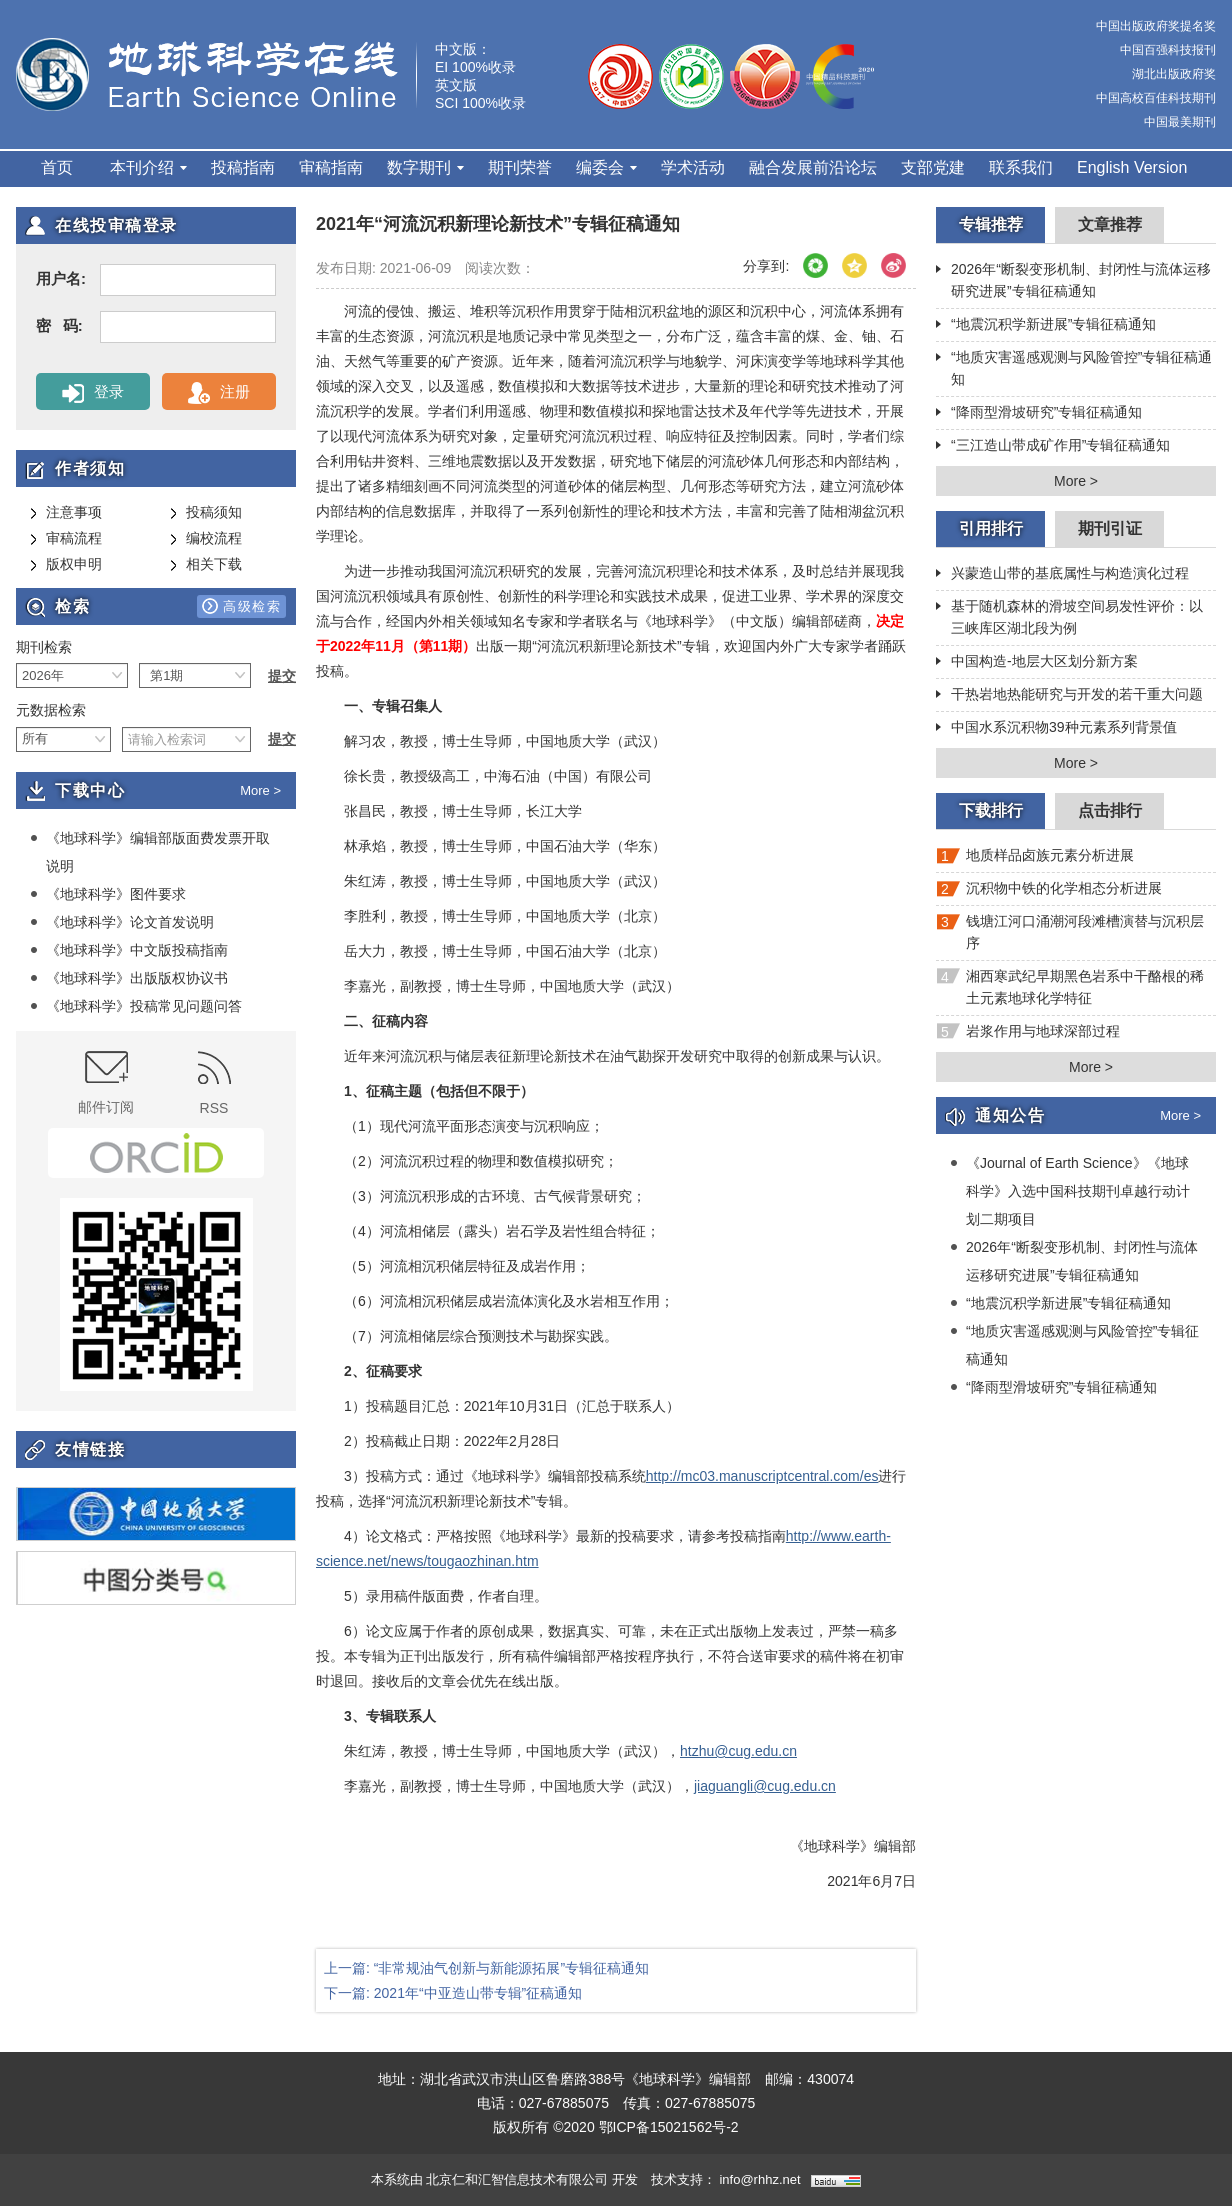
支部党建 (933, 167)
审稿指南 (331, 167)
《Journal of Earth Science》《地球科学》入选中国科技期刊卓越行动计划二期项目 (1070, 1190)
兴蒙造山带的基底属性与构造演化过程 (1062, 575)
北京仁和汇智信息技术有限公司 (517, 2179)
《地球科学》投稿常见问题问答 (136, 1006)
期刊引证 (1110, 528)
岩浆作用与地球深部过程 (1028, 1035)
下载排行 (991, 810)
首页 (57, 167)
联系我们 (1021, 167)
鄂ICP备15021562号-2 (669, 2127)
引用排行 (991, 528)
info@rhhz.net (759, 2179)
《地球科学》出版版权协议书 (129, 978)
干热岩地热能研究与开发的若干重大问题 (1069, 696)
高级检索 (241, 606)
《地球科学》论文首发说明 (122, 922)
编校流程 (206, 539)
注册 (218, 393)
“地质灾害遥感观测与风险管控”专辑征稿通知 (1074, 368)
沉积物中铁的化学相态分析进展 (1049, 892)
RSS (214, 1083)
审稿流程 (66, 539)
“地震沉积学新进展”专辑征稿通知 (1046, 326)
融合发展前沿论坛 (813, 167)
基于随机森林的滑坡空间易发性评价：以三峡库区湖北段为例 (1069, 617)
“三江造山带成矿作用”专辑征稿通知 (1053, 447)
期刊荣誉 (520, 167)
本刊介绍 (148, 167)
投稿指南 (243, 167)
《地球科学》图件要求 (108, 894)
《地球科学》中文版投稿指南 (129, 950)
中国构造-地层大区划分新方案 (1037, 663)
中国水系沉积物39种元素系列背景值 (1056, 729)
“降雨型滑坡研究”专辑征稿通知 (1039, 414)
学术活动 (693, 167)
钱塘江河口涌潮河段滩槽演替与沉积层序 (1070, 932)
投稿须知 (206, 513)
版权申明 (66, 565)
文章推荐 (1110, 224)
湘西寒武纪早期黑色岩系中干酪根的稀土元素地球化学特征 (1070, 987)
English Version (1132, 167)
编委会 (606, 167)
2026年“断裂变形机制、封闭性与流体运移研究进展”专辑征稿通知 (1073, 280)
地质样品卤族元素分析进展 (1035, 859)
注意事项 (66, 513)
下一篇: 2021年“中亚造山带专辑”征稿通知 (453, 1993)
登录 (92, 393)
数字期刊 (425, 167)
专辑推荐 (991, 224)
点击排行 (1110, 810)
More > (260, 790)
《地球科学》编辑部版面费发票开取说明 (150, 851)
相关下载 (206, 565)
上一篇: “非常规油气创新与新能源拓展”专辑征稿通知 (486, 1968)
